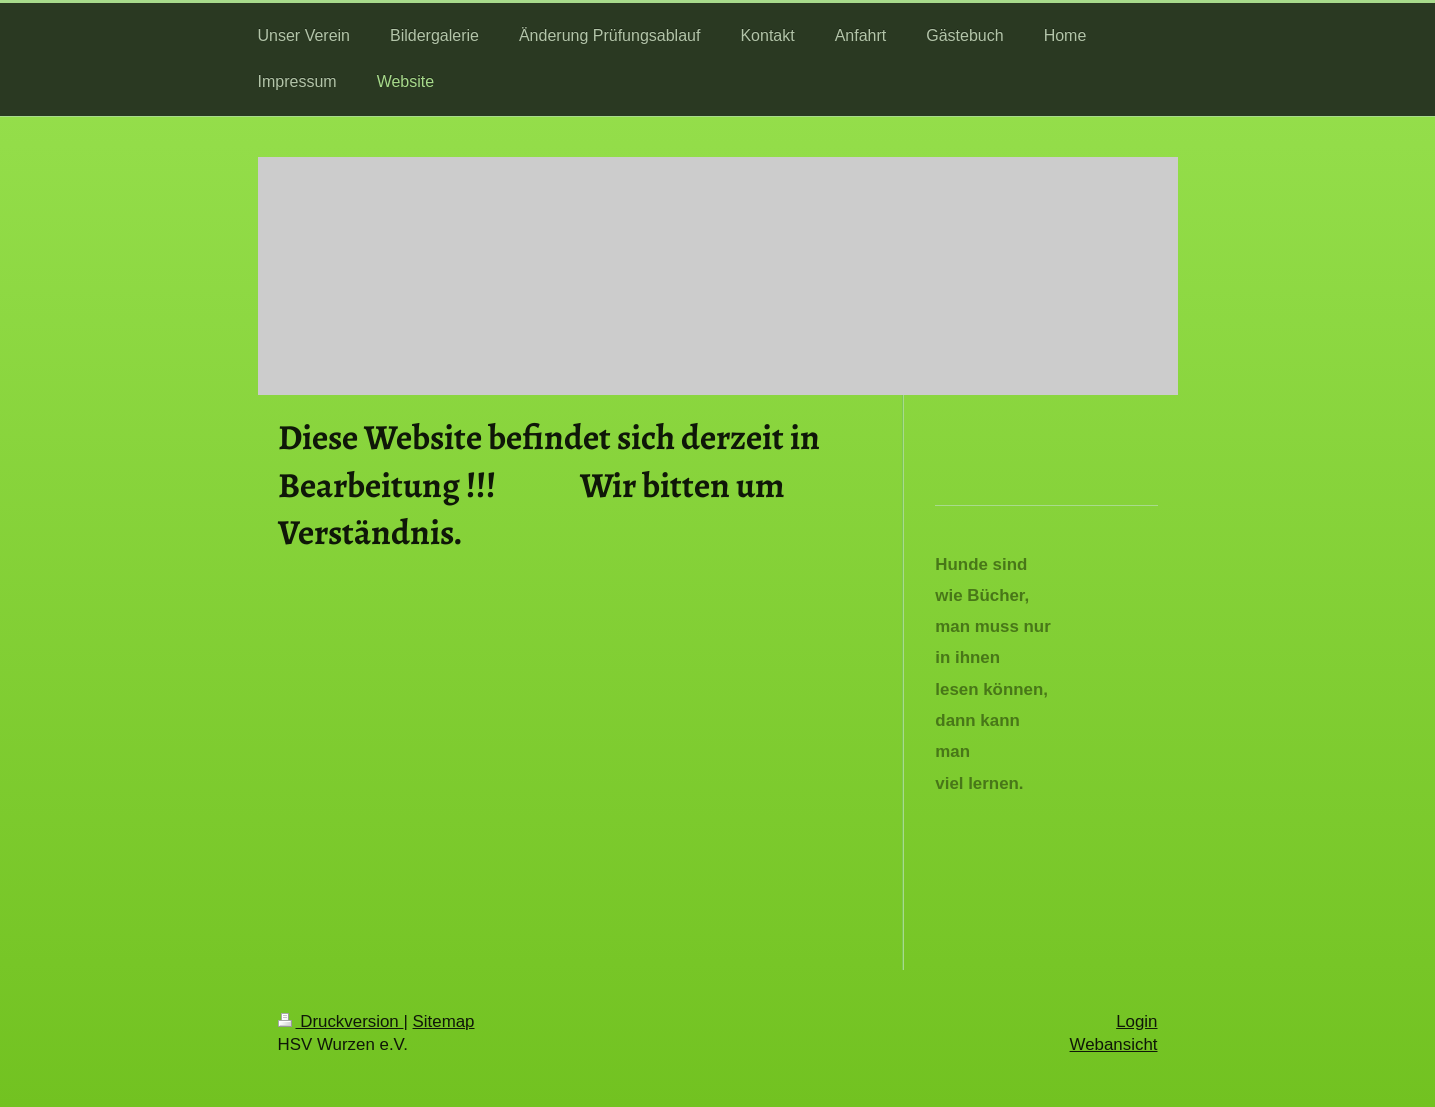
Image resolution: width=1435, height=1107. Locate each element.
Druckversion (341, 1021)
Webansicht (1114, 1044)
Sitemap (444, 1021)
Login (1136, 1021)
